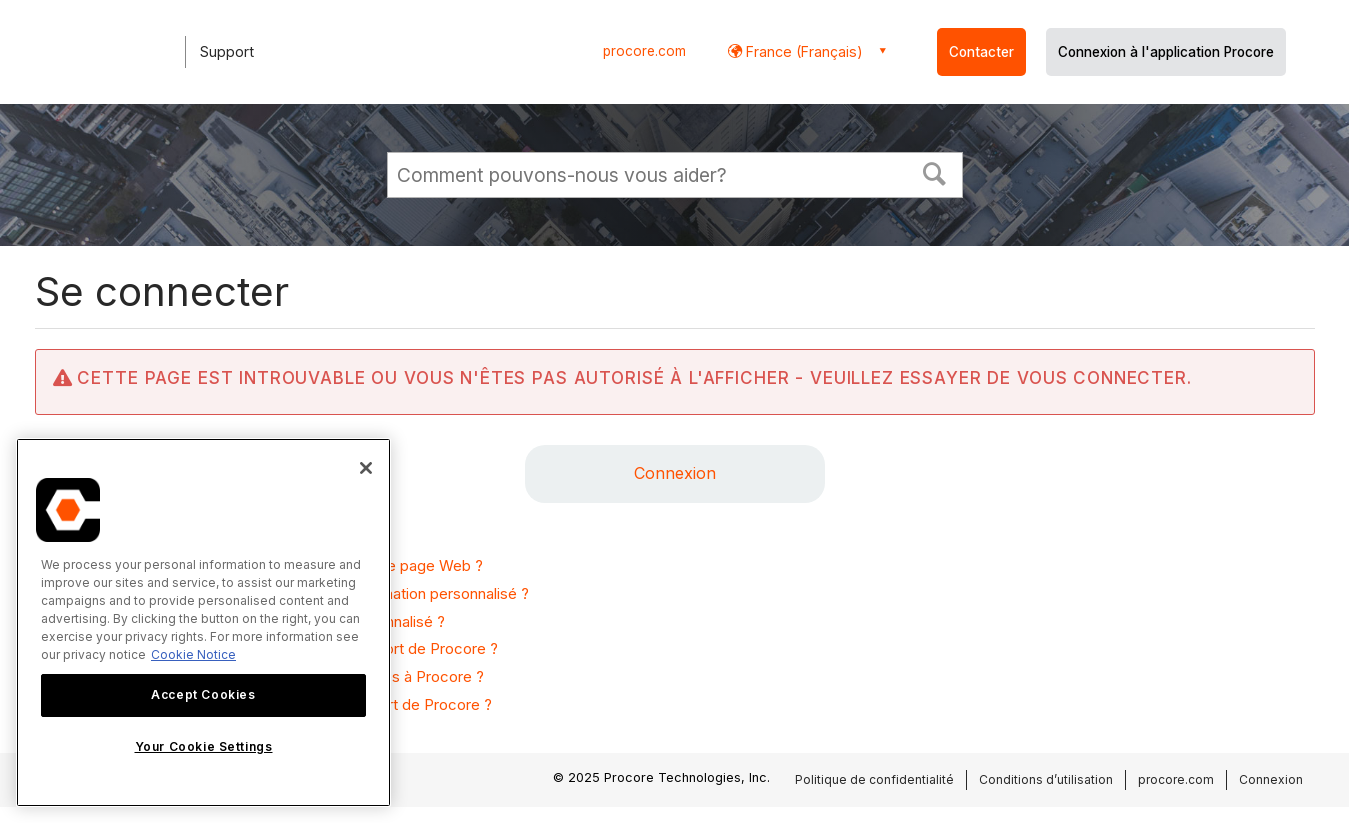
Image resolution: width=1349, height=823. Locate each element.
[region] (203, 622)
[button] (934, 172)
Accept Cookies (203, 694)
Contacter (981, 52)
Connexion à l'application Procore (1166, 52)
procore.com (644, 51)
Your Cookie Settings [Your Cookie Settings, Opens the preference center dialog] (204, 746)
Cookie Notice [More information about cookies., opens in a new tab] (193, 654)
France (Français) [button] (802, 51)
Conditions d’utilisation (1046, 779)
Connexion (675, 473)
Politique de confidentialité (874, 779)
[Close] (366, 468)
